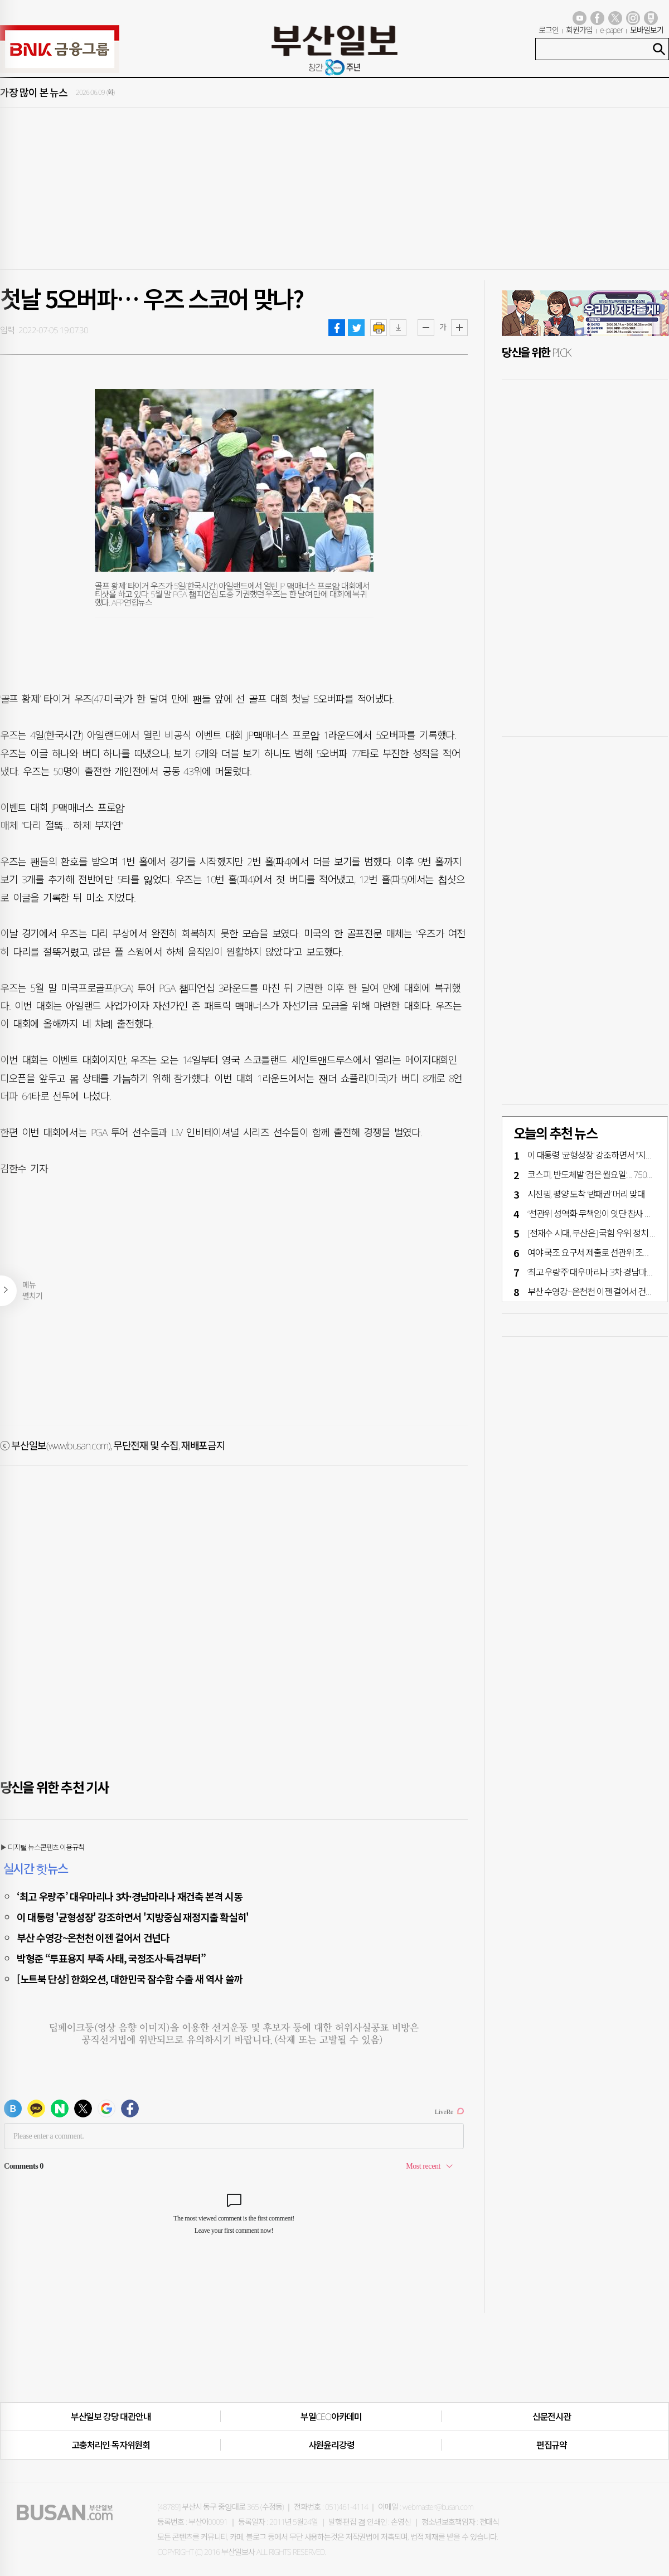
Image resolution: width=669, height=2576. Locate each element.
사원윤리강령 (331, 2445)
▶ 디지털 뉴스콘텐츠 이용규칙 (42, 1847)
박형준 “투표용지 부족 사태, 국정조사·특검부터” (111, 1958)
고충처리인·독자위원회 (110, 2445)
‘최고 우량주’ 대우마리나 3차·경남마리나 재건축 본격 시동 (129, 1896)
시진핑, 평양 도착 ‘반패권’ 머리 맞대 (586, 1194)
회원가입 (579, 30)
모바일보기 (646, 30)
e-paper (611, 30)
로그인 (549, 30)
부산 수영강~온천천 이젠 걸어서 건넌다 (93, 1937)
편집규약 (551, 2445)
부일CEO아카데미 (331, 2417)
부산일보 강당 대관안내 (111, 2417)
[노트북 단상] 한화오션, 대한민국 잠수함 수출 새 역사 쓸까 (130, 1978)
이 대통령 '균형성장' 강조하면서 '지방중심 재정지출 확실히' (133, 1917)
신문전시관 (551, 2417)
